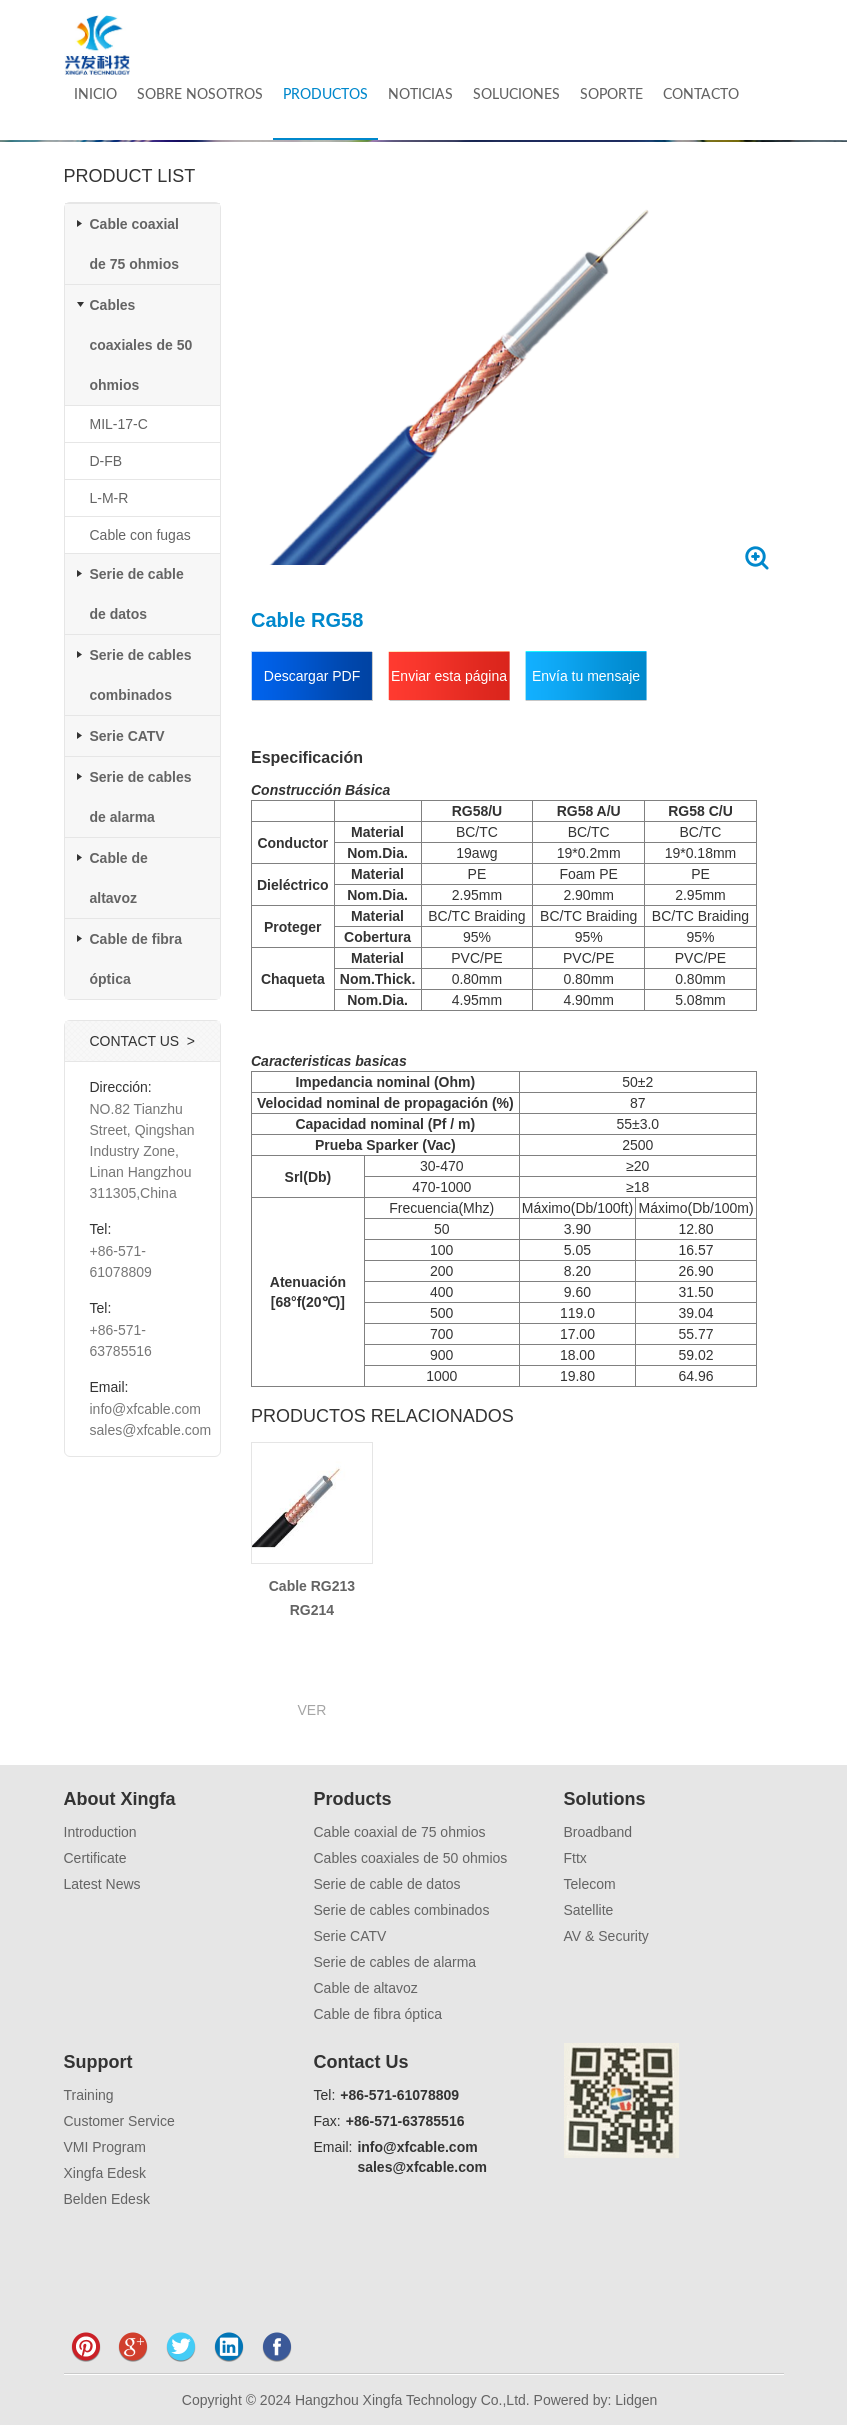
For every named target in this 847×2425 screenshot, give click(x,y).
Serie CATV (127, 736)
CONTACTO (701, 95)
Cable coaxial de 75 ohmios (400, 1832)
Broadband (598, 1832)
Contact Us (361, 2062)
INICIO (95, 95)
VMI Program (105, 2147)
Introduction (100, 1832)
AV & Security (606, 1936)
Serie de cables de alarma (395, 1962)
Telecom (590, 1884)
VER (312, 1710)
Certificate (95, 1858)
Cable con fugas (140, 535)
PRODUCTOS (325, 95)
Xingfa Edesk (105, 2173)
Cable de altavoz (366, 1988)
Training (89, 2095)
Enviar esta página (449, 676)
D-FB (106, 461)
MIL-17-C (119, 424)
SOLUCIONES (516, 95)
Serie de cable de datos (387, 1884)
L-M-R (109, 498)
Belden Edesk (107, 2199)
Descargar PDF (312, 676)
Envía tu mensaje (586, 676)
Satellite (589, 1910)
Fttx (575, 1858)
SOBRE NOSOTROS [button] (200, 95)
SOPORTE (611, 95)
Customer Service (119, 2121)
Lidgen (636, 2400)
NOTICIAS (420, 95)
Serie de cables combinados (402, 1910)
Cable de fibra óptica (378, 2014)
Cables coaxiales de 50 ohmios (141, 345)
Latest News (102, 1884)
